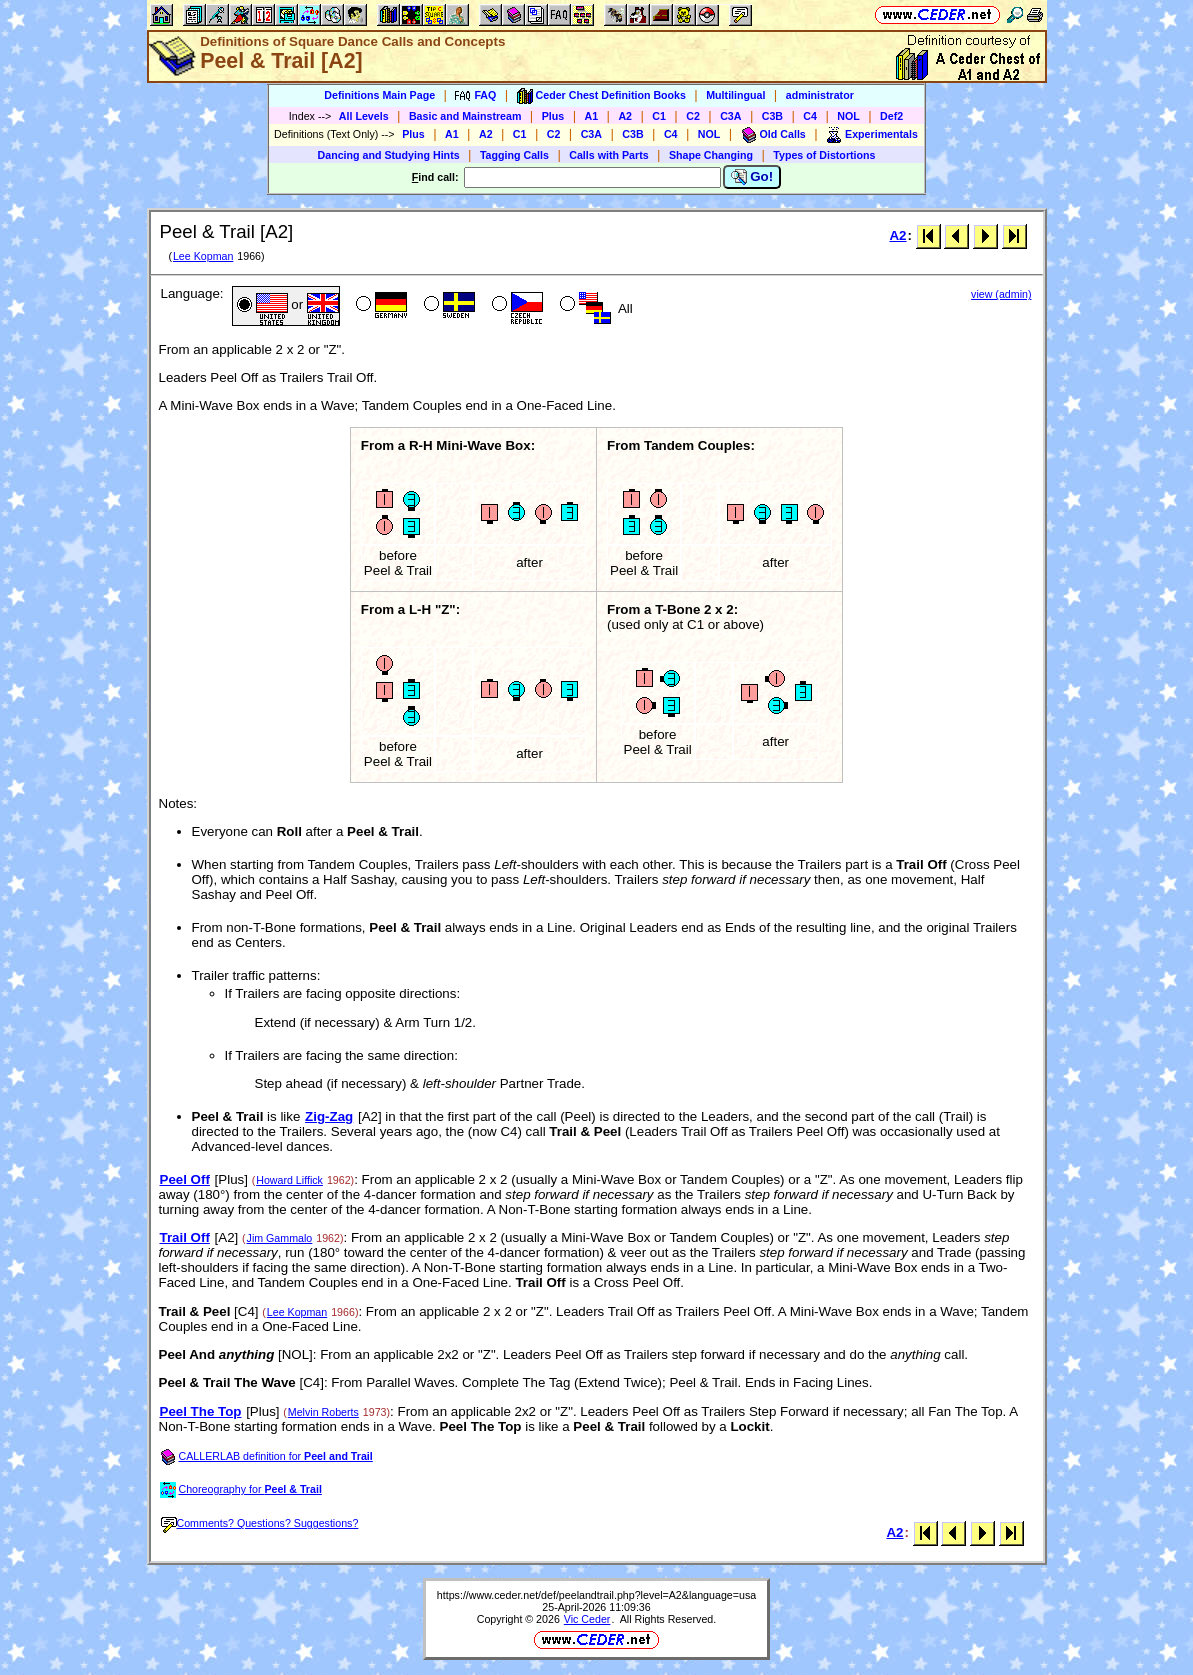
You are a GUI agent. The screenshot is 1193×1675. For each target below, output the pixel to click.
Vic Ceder (587, 1619)
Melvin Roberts (323, 1412)
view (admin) (1001, 294)
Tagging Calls (514, 155)
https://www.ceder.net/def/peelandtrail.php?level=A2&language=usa (596, 1595)
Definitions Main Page (379, 95)
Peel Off (185, 1179)
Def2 (891, 116)
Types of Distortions (824, 155)
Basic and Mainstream (465, 116)
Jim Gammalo (280, 1238)
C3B (772, 116)
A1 (592, 116)
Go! (752, 177)
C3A (730, 116)
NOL (848, 116)
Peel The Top (201, 1411)
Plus (553, 116)
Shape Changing (711, 155)
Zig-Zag (329, 1116)
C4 (810, 116)
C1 (659, 116)
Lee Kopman (203, 256)
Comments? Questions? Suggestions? (260, 1523)
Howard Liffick (289, 1180)
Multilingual (735, 95)
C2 (693, 116)
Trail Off (185, 1237)
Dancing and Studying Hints (389, 155)
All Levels (364, 116)
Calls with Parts (608, 155)
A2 (625, 116)
